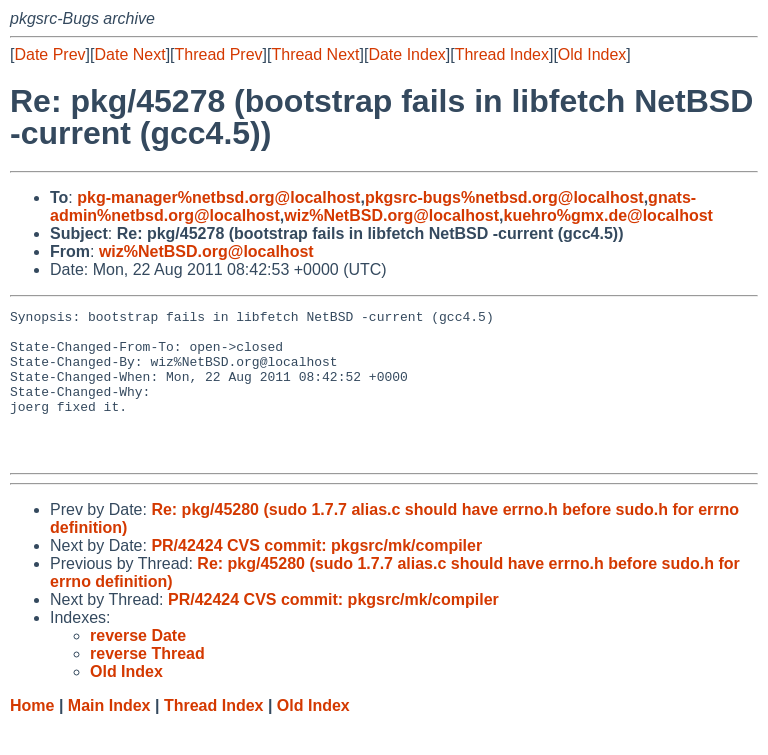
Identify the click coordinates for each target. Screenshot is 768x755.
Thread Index (502, 54)
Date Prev (49, 54)
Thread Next (315, 54)
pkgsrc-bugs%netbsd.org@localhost (504, 197)
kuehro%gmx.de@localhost (607, 215)
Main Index (109, 735)
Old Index (592, 54)
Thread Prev (219, 54)
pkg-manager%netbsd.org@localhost (218, 197)
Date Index (406, 54)
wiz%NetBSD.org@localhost (391, 215)
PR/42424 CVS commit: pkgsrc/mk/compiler (316, 575)
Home (32, 735)
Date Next (129, 54)
